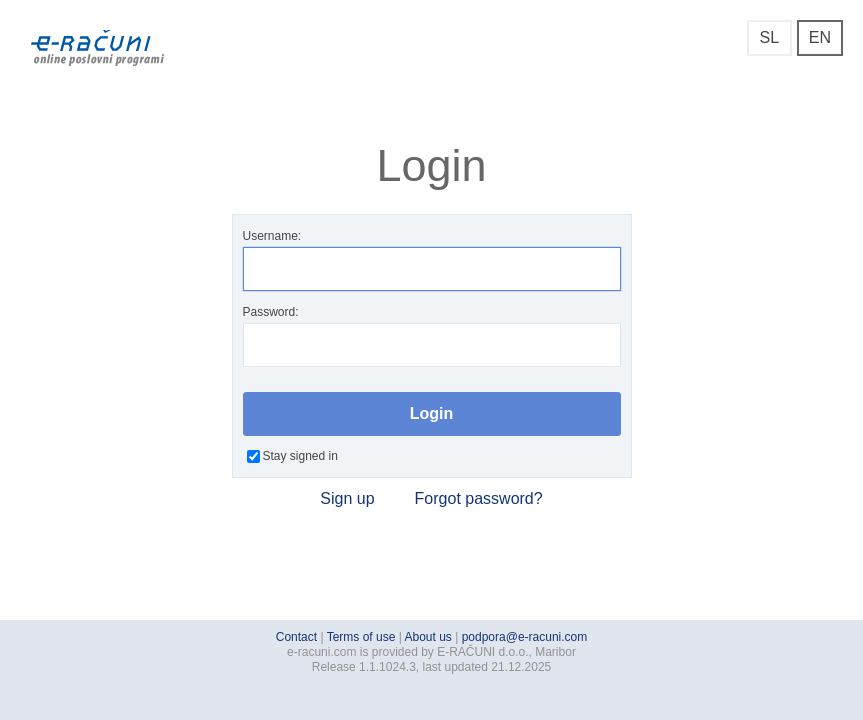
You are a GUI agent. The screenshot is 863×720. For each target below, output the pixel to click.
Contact (296, 637)
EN (820, 37)
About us (428, 637)
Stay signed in (292, 456)
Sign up (347, 498)
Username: (432, 260)
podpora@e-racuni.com (525, 637)
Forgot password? (479, 498)
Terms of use (361, 637)
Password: (432, 336)
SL (769, 37)
